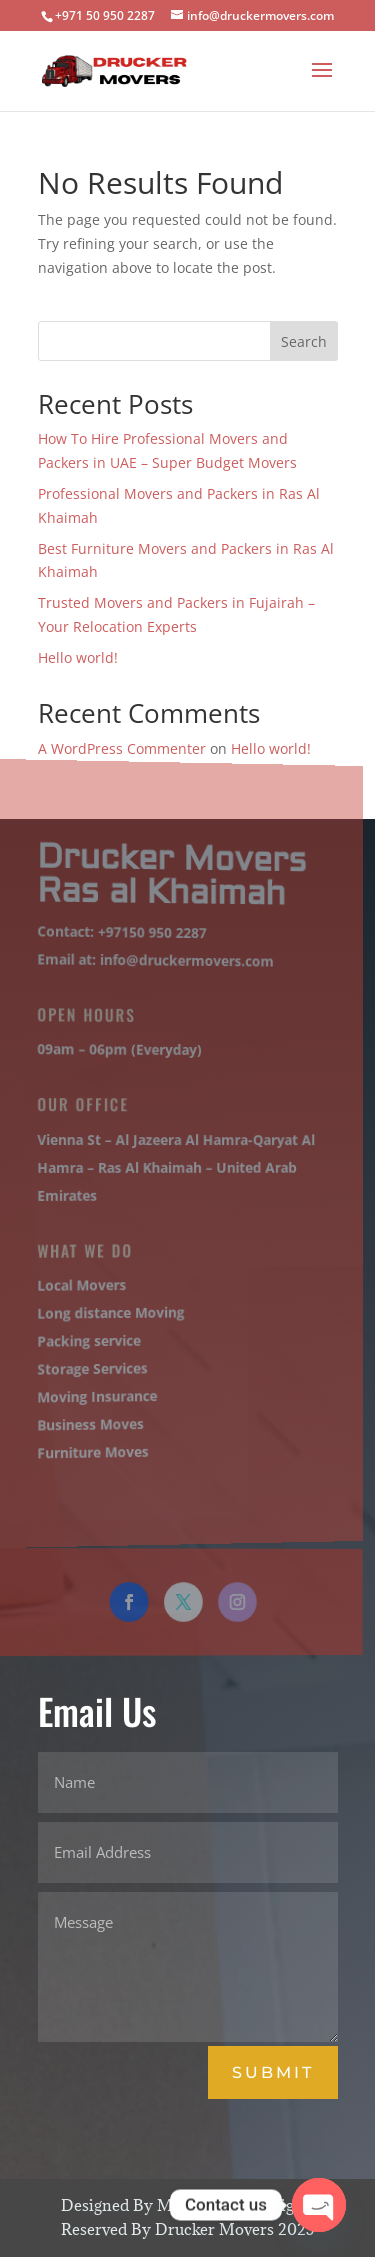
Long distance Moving (107, 1311)
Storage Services (89, 1366)
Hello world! (78, 657)
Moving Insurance (94, 1395)
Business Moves (87, 1423)
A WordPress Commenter (122, 748)
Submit (273, 2072)
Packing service (86, 1339)
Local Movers (79, 1284)
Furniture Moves (90, 1450)
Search (304, 341)
